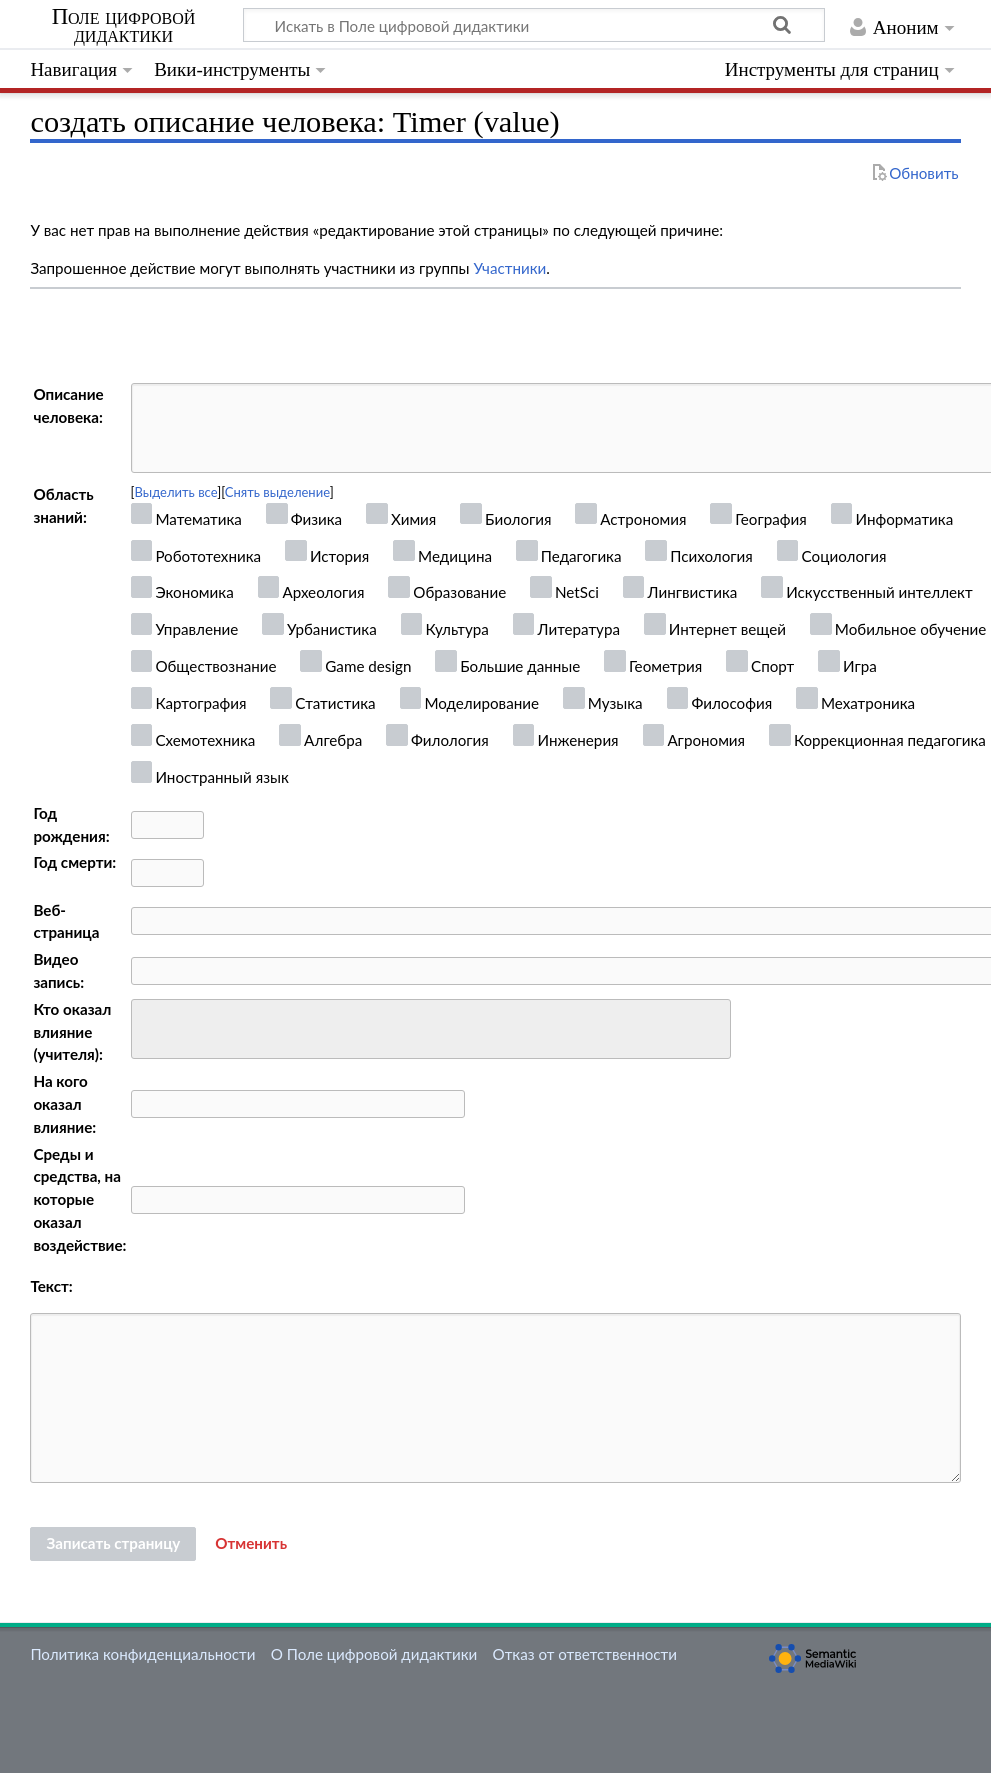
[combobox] (431, 1029)
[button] (251, 1544)
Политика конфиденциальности (142, 1654)
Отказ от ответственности (585, 1654)
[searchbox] (150, 1026)
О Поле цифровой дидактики (374, 1654)
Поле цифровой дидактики (124, 26)
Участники (509, 268)
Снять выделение (277, 492)
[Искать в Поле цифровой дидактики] (534, 25)
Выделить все (175, 492)
